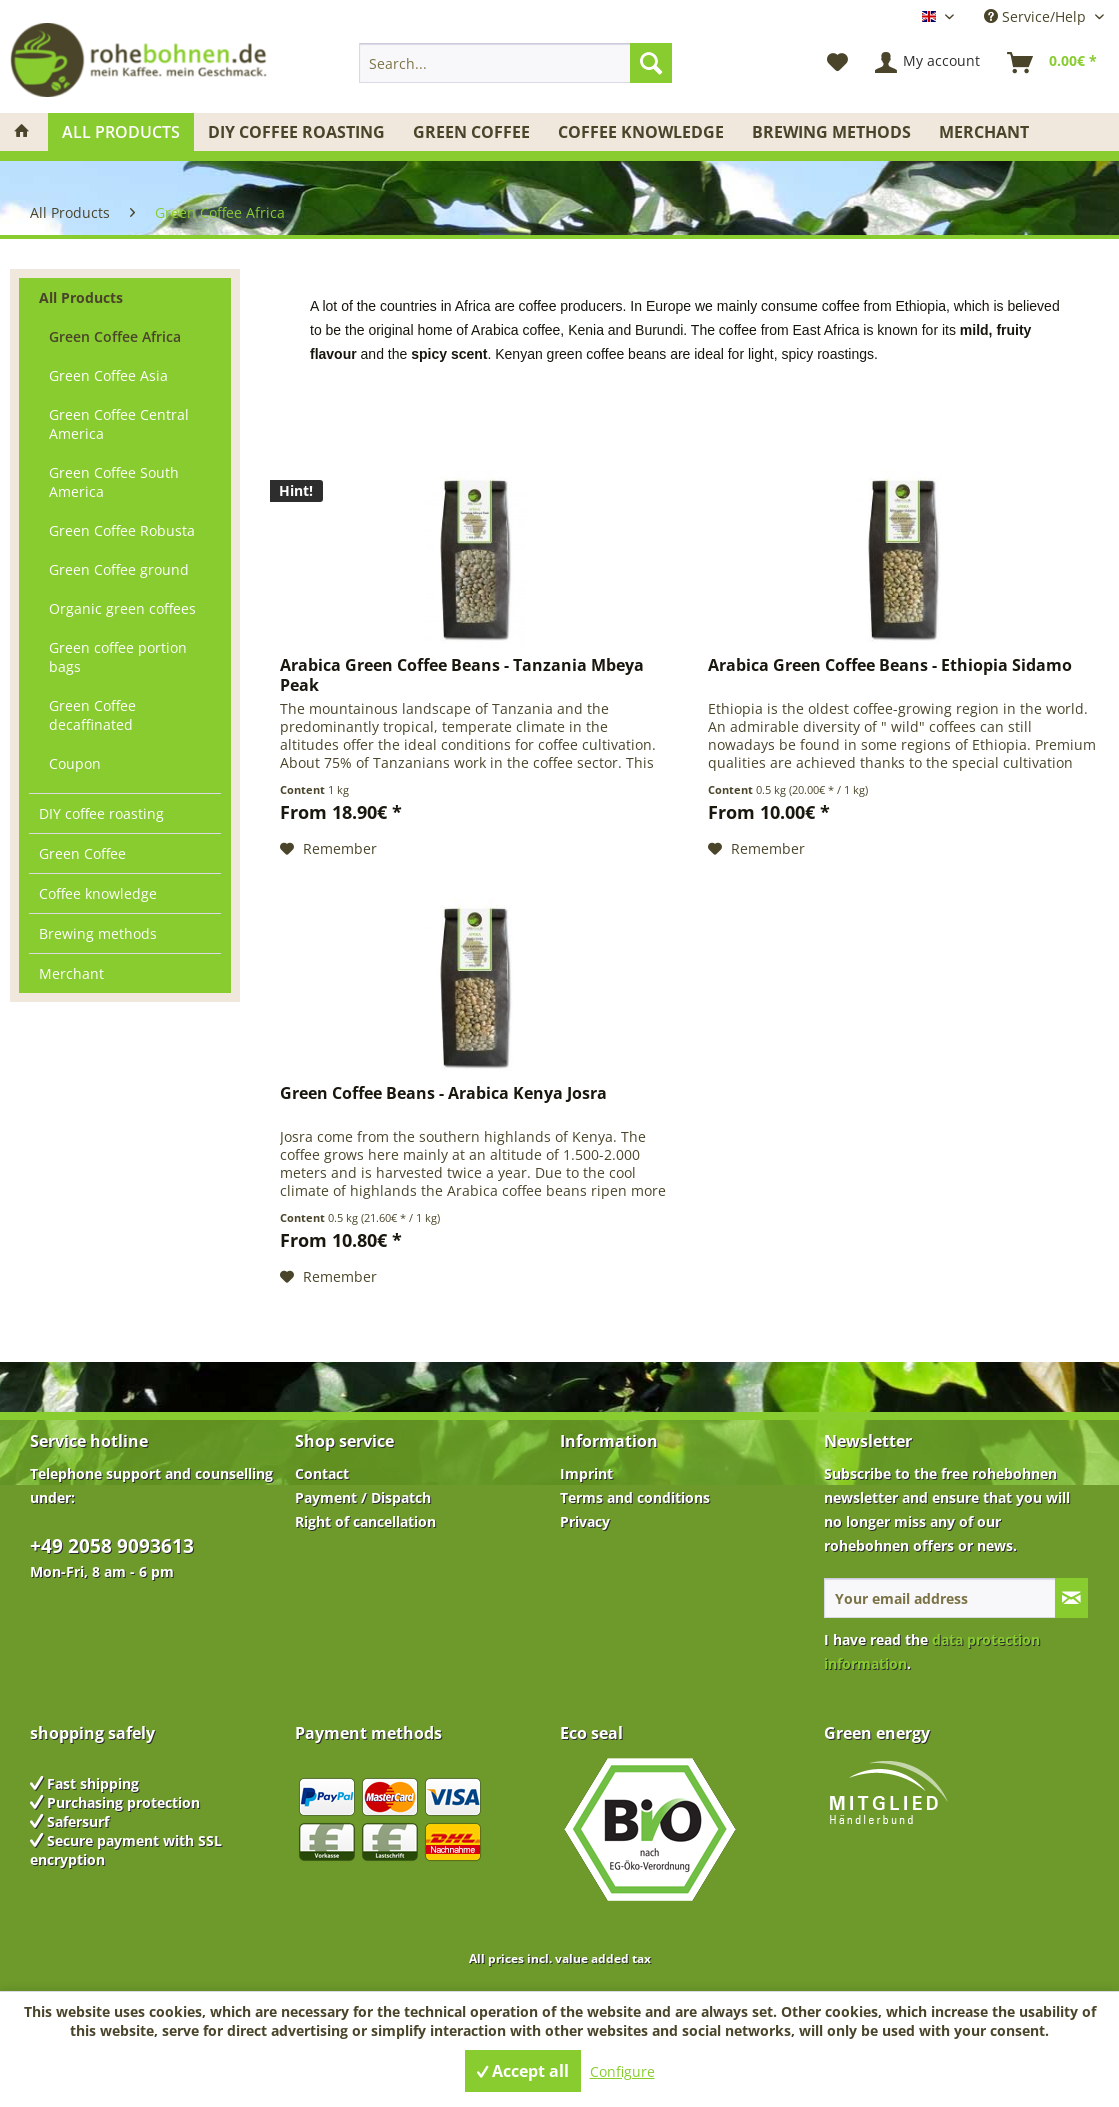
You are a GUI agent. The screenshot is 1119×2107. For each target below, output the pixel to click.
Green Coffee (82, 853)
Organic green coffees (122, 608)
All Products (81, 297)
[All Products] (121, 132)
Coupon (75, 763)
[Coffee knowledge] (641, 132)
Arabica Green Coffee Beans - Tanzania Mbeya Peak (462, 675)
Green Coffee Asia (108, 375)
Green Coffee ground (119, 569)
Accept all (523, 2071)
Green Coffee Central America (119, 424)
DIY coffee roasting (101, 813)
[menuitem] (515, 63)
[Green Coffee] (471, 132)
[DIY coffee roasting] (296, 132)
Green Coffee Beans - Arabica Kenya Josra (443, 1093)
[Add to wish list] (328, 849)
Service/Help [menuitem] (1037, 16)
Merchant (71, 973)
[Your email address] (940, 1598)
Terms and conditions (635, 1497)
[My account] (928, 63)
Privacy (585, 1521)
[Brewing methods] (831, 132)
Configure (622, 2071)
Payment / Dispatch (363, 1497)
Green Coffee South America (114, 482)
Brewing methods (98, 933)
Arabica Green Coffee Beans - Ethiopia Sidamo (890, 665)
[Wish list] (837, 63)
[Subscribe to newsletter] (1071, 1598)
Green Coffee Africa (115, 336)
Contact (322, 1473)
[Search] (651, 63)
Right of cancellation (365, 1521)
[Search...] (515, 63)
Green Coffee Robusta (122, 530)
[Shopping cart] (1053, 63)
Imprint (586, 1473)
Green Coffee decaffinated (92, 715)
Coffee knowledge (98, 893)
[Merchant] (984, 132)
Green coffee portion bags (118, 657)
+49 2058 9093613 (112, 1546)
